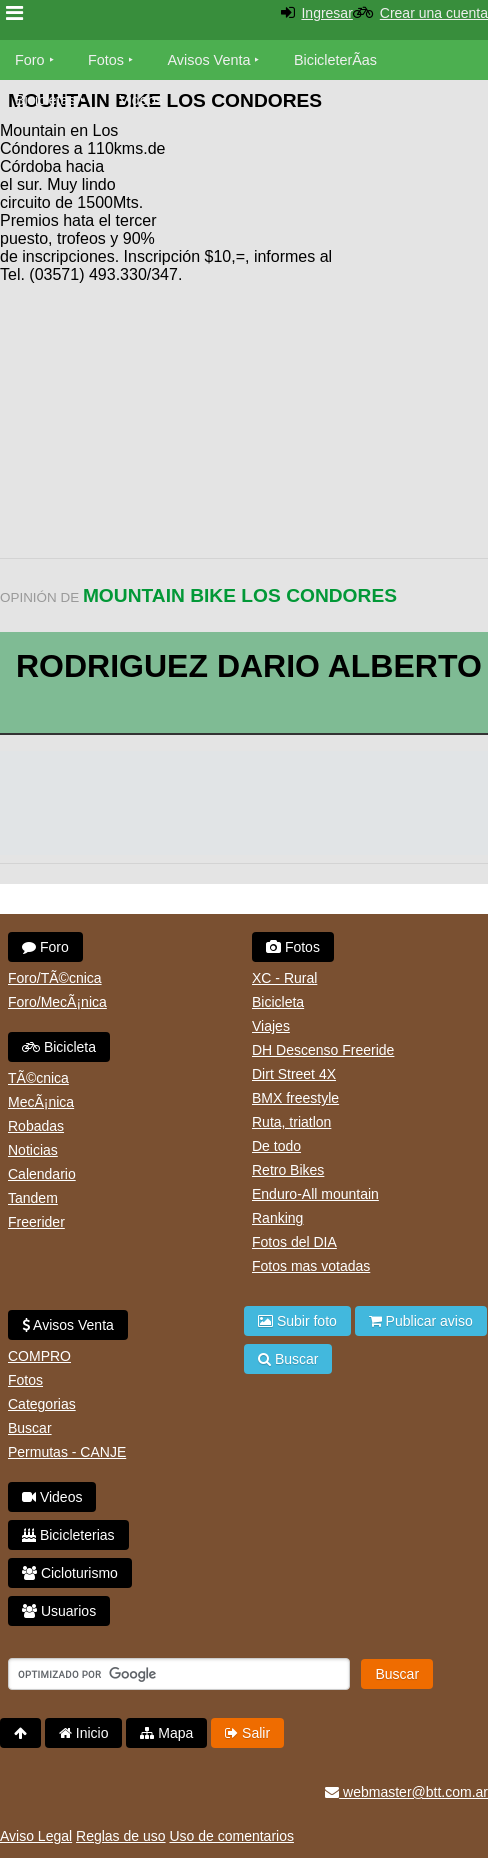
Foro (30, 60)
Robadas (36, 1126)
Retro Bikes (288, 1170)
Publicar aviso (421, 1321)
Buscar (30, 1428)
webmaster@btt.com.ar (406, 1792)
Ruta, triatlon (291, 1122)
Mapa (166, 1733)
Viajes (271, 1026)
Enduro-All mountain (315, 1194)
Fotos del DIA (294, 1242)
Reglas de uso (121, 1836)
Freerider (36, 1222)
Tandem (33, 1198)
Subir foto (297, 1321)
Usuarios (59, 1611)
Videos (141, 100)
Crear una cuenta (434, 13)
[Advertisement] (328, 180)
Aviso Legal (36, 1836)
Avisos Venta (209, 60)
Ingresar (326, 13)
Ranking (277, 1218)
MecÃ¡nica (41, 1102)
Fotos (106, 60)
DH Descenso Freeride (323, 1050)
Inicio (84, 1733)
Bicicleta (59, 1047)
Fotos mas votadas (311, 1266)
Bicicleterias (68, 1535)
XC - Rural (284, 978)
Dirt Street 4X (294, 1074)
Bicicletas (47, 100)
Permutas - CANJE (67, 1452)
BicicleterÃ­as (335, 60)
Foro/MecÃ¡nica (57, 1002)
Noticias (33, 1150)
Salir (247, 1733)
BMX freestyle (295, 1098)
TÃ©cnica (38, 1078)
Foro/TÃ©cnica (55, 978)
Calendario (42, 1174)
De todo (276, 1146)
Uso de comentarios (231, 1836)
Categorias (42, 1404)
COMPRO (39, 1356)
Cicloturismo (70, 1573)
